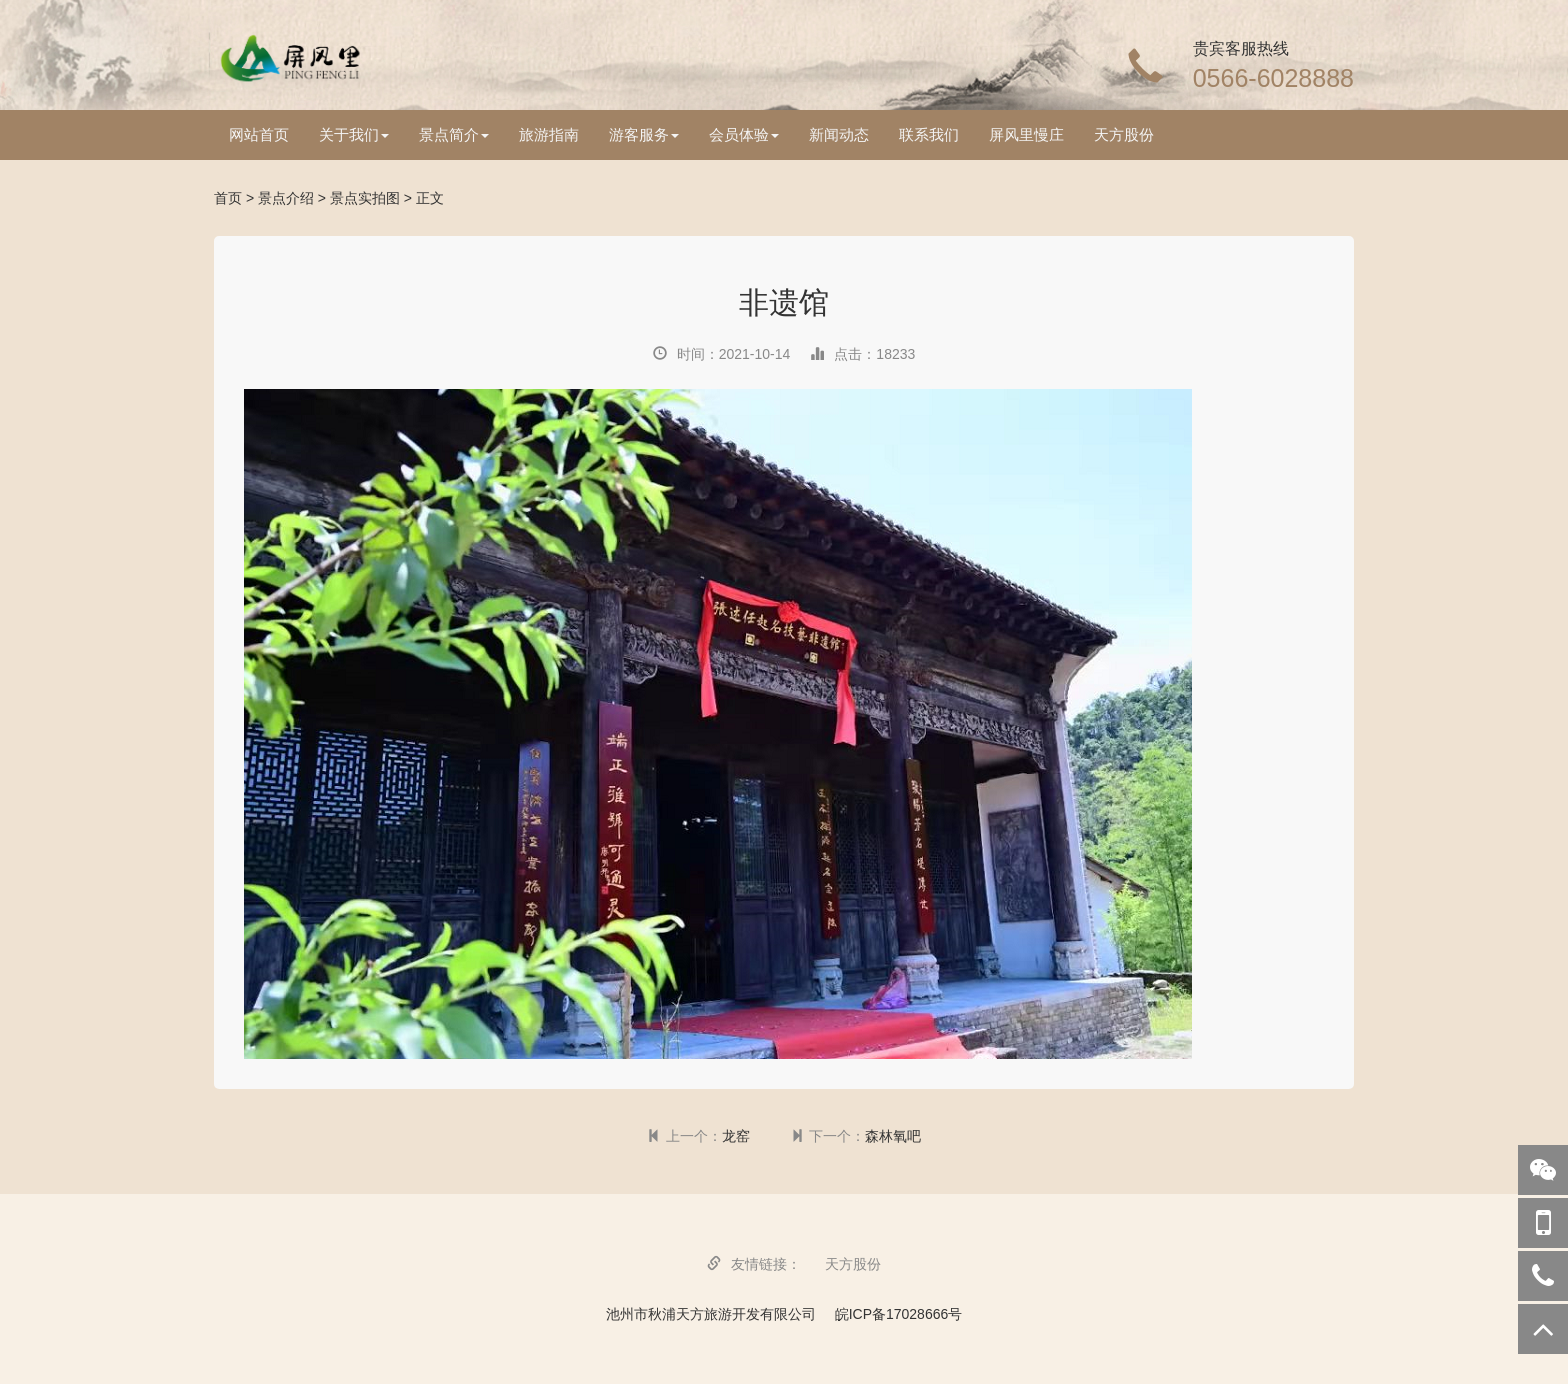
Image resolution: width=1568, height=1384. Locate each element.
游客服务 (644, 134)
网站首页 (259, 134)
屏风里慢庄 (1026, 134)
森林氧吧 (893, 1136)
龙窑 (736, 1136)
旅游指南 (549, 134)
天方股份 (1124, 134)
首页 (228, 198)
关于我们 (354, 134)
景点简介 (454, 134)
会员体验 (744, 134)
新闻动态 (839, 134)
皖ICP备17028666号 (899, 1314)
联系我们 (929, 134)
